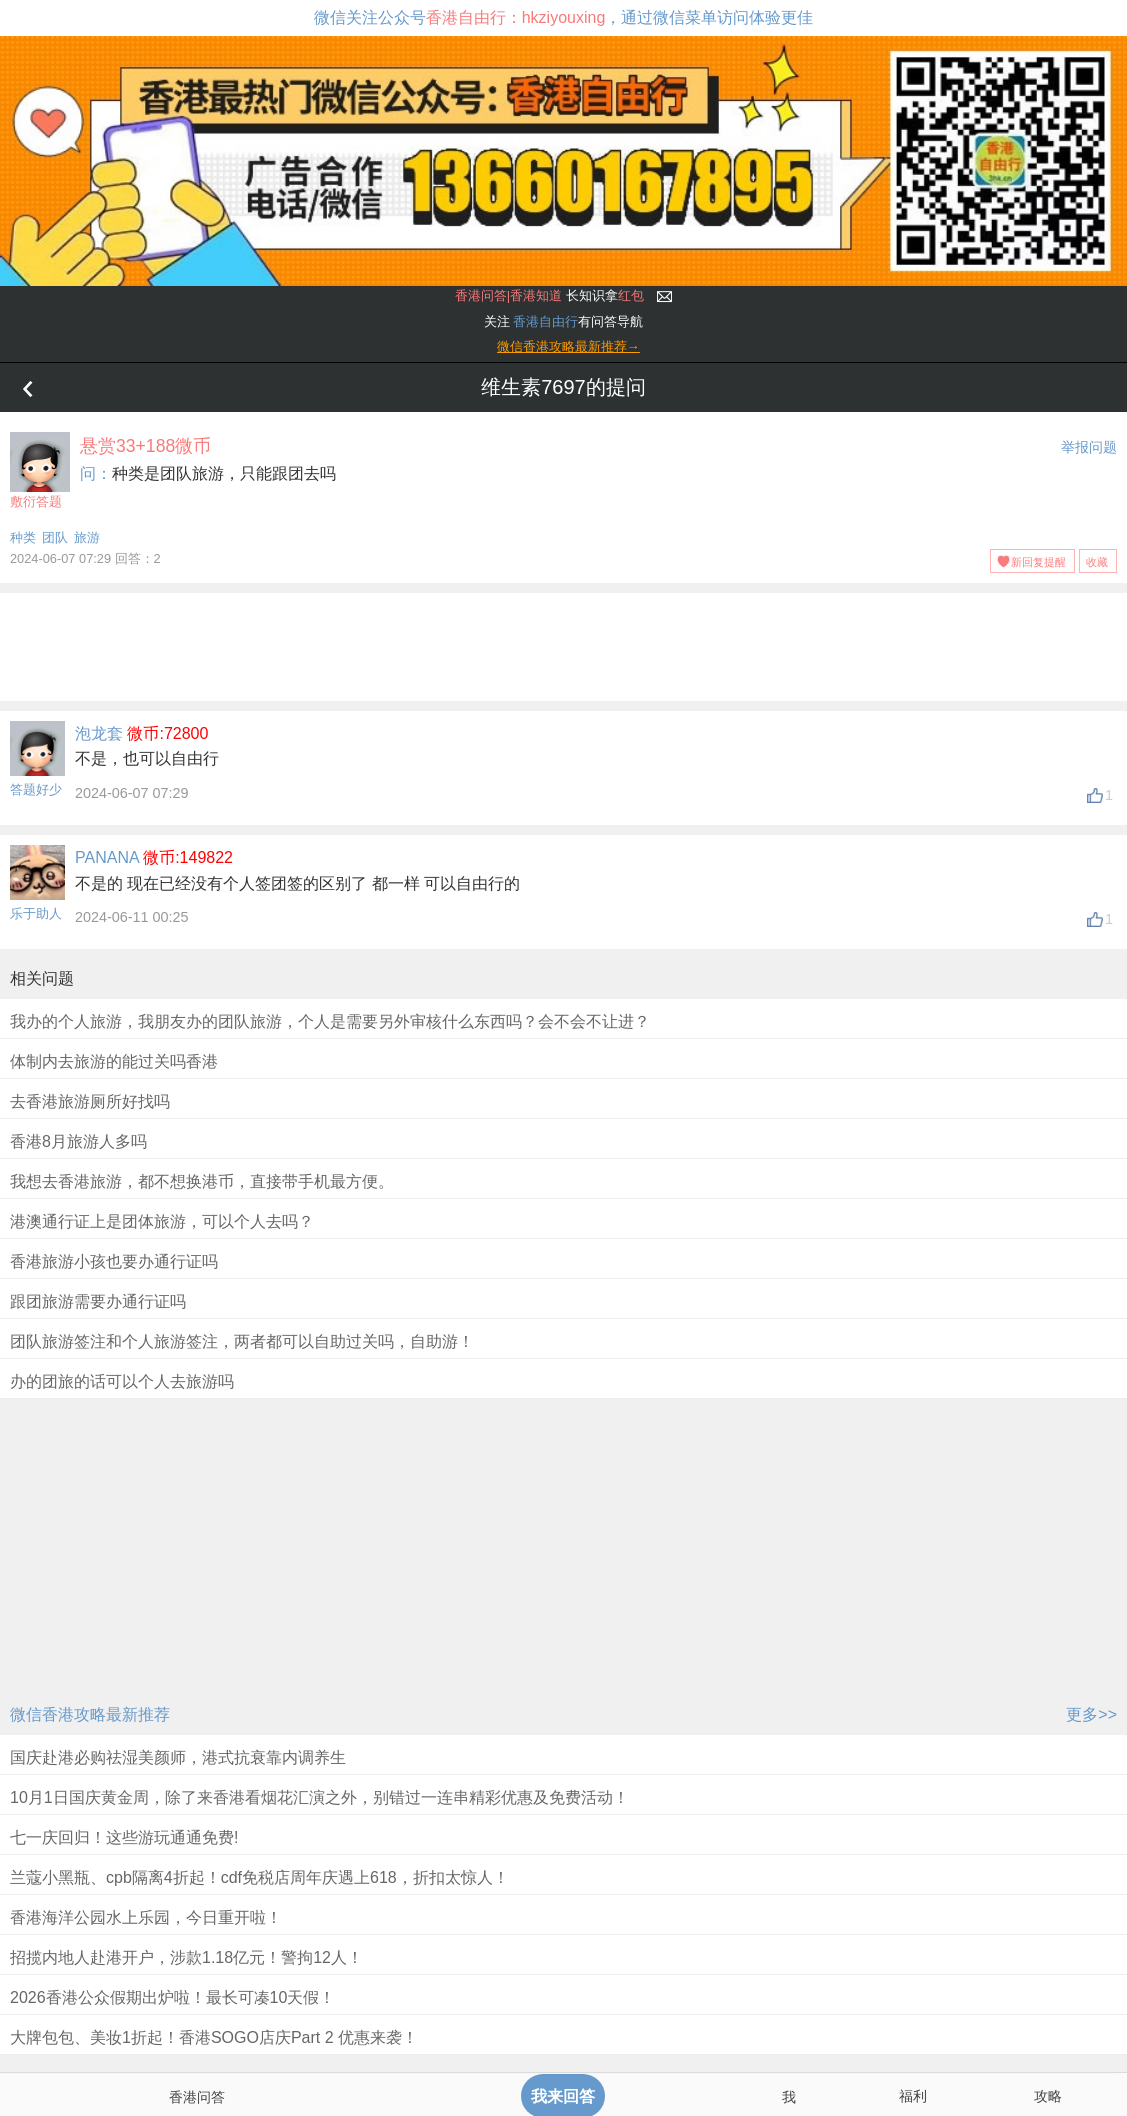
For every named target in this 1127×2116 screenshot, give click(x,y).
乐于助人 (36, 913)
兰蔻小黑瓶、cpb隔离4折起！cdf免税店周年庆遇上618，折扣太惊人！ (259, 1877)
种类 (23, 537)
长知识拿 (549, 295)
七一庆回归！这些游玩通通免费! (124, 1837)
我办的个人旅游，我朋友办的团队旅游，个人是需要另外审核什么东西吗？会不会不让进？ (330, 1021)
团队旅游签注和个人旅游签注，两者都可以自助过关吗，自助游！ (242, 1341)
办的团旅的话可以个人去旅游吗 (122, 1381)
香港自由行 (545, 321)
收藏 (1097, 562)
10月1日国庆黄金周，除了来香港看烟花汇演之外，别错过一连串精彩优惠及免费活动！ (319, 1797)
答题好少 (36, 789)
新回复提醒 (1038, 562)
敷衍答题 (40, 470)
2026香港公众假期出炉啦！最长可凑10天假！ (172, 1997)
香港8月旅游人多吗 (78, 1141)
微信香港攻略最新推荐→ (568, 346)
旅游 (87, 537)
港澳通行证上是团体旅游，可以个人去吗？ (162, 1221)
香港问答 (197, 2097)
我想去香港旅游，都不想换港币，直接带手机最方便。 (202, 1181)
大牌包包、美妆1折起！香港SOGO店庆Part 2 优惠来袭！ (214, 2037)
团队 (55, 537)
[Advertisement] (564, 643)
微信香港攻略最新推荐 (90, 1714)
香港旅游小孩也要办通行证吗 (114, 1261)
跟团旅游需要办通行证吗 (98, 1301)
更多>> (1091, 1714)
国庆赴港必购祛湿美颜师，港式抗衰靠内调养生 (178, 1757)
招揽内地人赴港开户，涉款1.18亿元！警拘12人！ (186, 1957)
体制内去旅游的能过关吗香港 (114, 1061)
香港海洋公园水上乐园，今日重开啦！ (146, 1917)
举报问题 (1089, 447)
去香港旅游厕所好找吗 (90, 1101)
